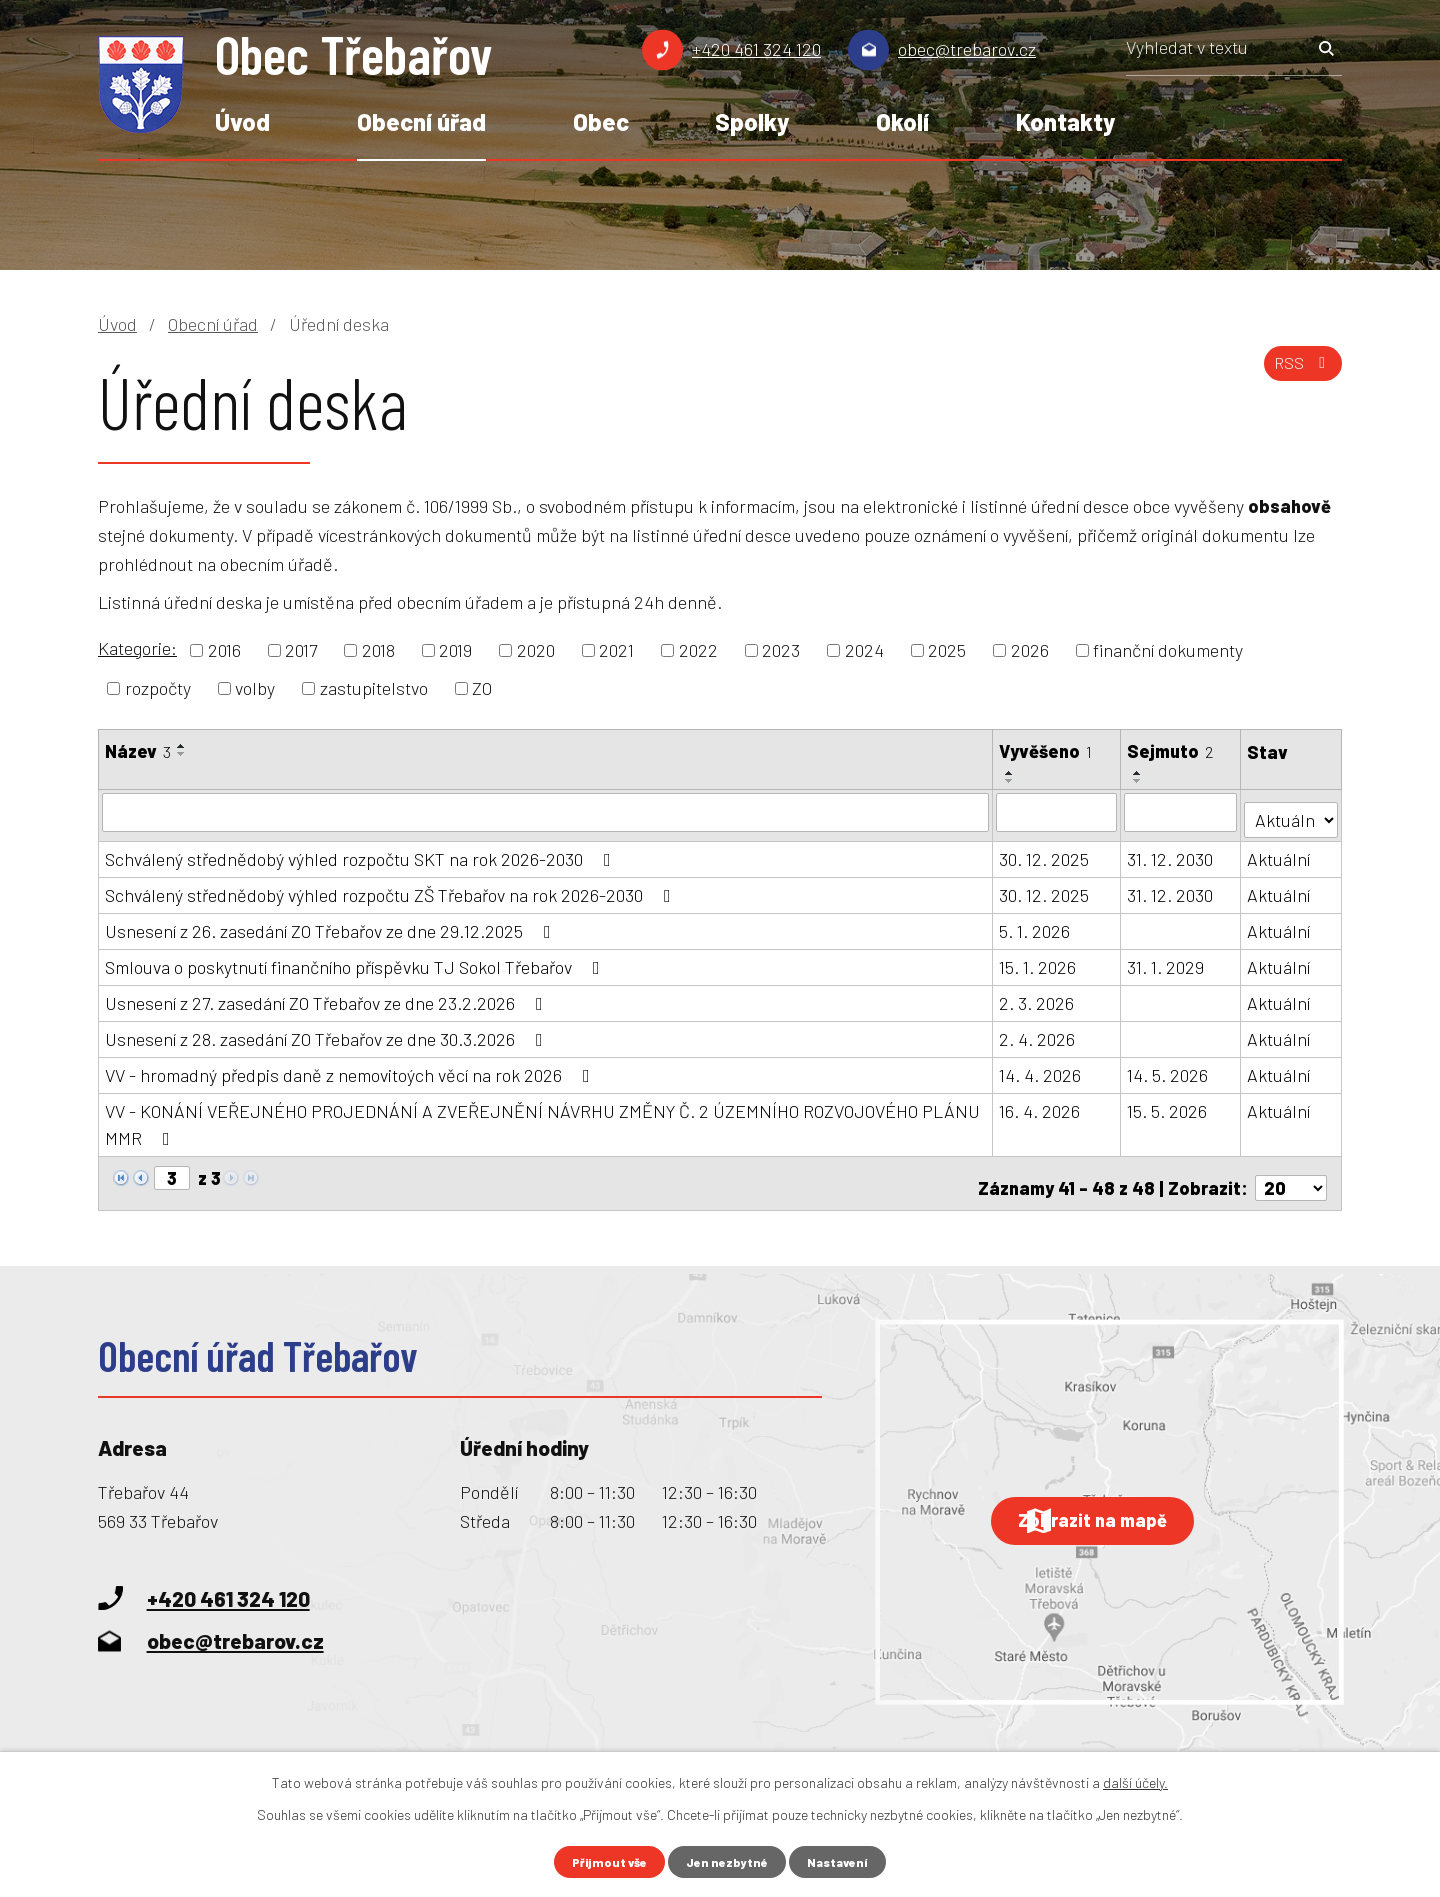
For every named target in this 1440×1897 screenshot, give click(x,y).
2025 (947, 650)
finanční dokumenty (1168, 650)
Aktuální (1280, 852)
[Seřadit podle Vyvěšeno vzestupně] (1011, 773)
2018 (378, 650)
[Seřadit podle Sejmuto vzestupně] (1139, 773)
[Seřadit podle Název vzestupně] (182, 746)
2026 (1030, 650)
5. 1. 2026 (1035, 924)
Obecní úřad (421, 121)
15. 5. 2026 (1168, 1104)
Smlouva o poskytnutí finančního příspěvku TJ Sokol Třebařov (356, 960)
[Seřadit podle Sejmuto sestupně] (1139, 781)
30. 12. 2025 (1045, 852)
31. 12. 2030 (1171, 852)
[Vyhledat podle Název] (546, 812)
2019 (455, 650)
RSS (1298, 375)
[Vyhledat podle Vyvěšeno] (1057, 812)
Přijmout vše (602, 1860)
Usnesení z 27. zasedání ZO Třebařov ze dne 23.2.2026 (328, 996)
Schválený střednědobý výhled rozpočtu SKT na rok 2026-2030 (362, 852)
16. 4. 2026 (1040, 1104)
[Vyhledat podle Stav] (1292, 810)
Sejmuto (1171, 751)
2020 (536, 650)
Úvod (242, 121)
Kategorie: (137, 648)
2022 (698, 650)
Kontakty (1065, 121)
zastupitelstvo (374, 688)
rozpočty (158, 688)
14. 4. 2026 (1041, 1068)
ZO (482, 688)
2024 (864, 650)
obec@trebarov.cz (967, 49)
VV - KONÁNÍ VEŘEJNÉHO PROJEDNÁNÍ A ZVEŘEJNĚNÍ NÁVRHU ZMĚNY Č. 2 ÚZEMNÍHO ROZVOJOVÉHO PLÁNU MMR (542, 1117)
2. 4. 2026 (1038, 1032)
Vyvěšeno (1046, 751)
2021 (616, 650)
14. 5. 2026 (1168, 1068)
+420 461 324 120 (756, 49)
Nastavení (847, 1860)
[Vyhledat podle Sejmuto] (1182, 812)
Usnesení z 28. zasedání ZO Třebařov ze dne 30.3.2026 (328, 1032)
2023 (781, 650)
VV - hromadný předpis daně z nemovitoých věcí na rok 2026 (351, 1068)
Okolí (902, 121)
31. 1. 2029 (1166, 960)
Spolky (752, 121)
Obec (601, 121)
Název (138, 751)
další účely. (1135, 1779)
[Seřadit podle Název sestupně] (182, 754)
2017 (301, 650)
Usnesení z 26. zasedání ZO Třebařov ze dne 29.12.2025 (332, 924)
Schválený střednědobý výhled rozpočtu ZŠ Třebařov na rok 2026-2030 (392, 888)
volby (255, 688)
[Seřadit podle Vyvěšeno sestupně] (1011, 781)
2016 (224, 650)
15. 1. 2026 (1038, 960)
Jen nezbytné (728, 1860)
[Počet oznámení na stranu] (1291, 1172)
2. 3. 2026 (1037, 996)
